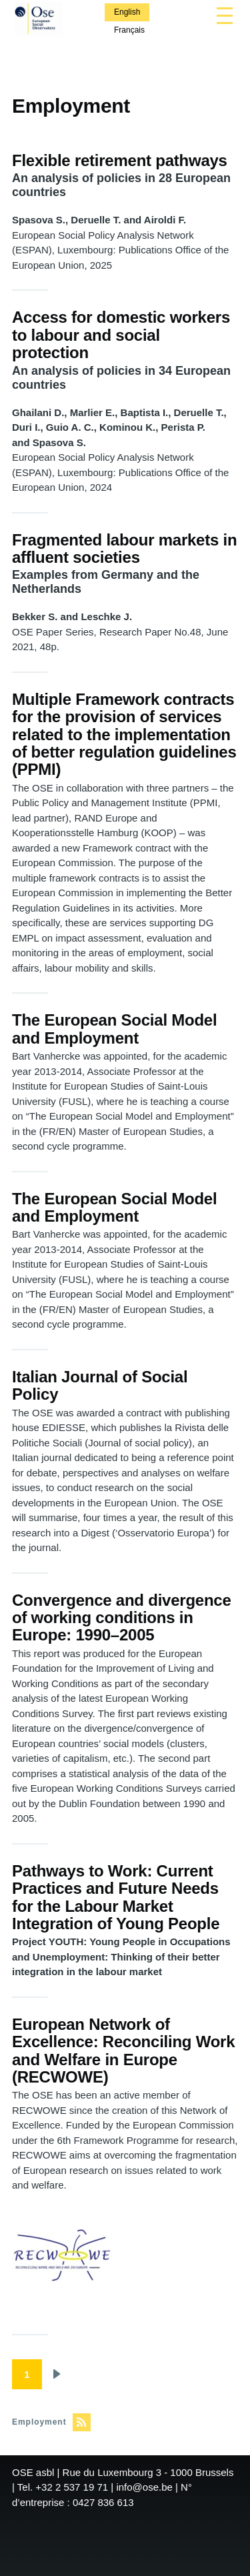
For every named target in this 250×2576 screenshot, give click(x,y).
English (127, 12)
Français (129, 30)
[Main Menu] (225, 15)
